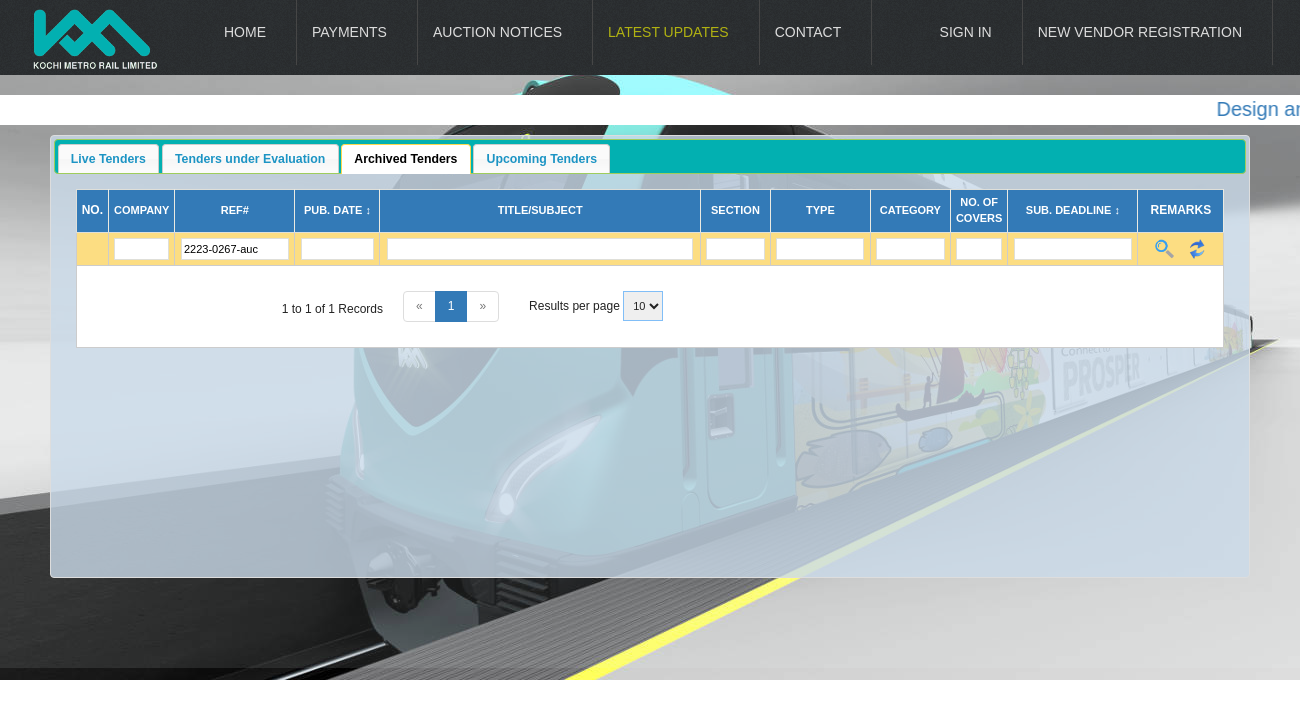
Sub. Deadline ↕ (1073, 210)
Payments (349, 32)
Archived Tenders (405, 159)
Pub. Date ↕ (337, 210)
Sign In (966, 32)
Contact (808, 32)
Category (910, 210)
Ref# (235, 210)
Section (735, 210)
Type (820, 210)
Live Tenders (108, 159)
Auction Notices (497, 32)
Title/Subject (540, 210)
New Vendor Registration (1140, 32)
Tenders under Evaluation (250, 159)
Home (245, 32)
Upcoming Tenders (542, 159)
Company (141, 210)
